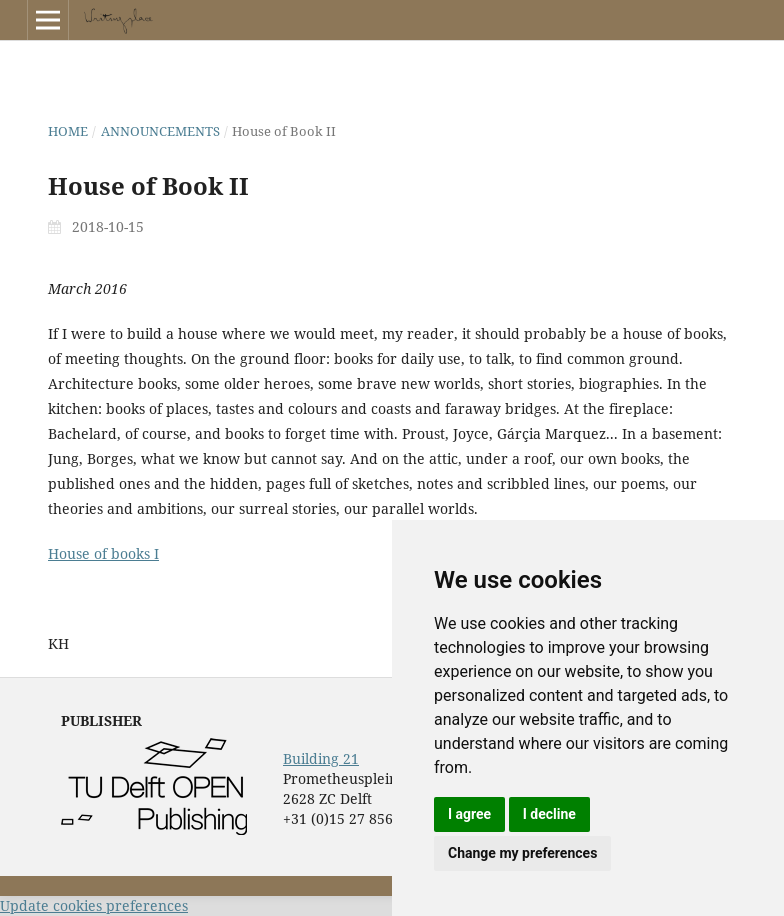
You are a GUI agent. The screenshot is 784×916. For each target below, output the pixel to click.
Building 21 (321, 758)
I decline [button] (549, 814)
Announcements (160, 131)
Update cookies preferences (94, 905)
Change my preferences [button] (522, 853)
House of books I (103, 553)
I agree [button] (469, 814)
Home (68, 131)
